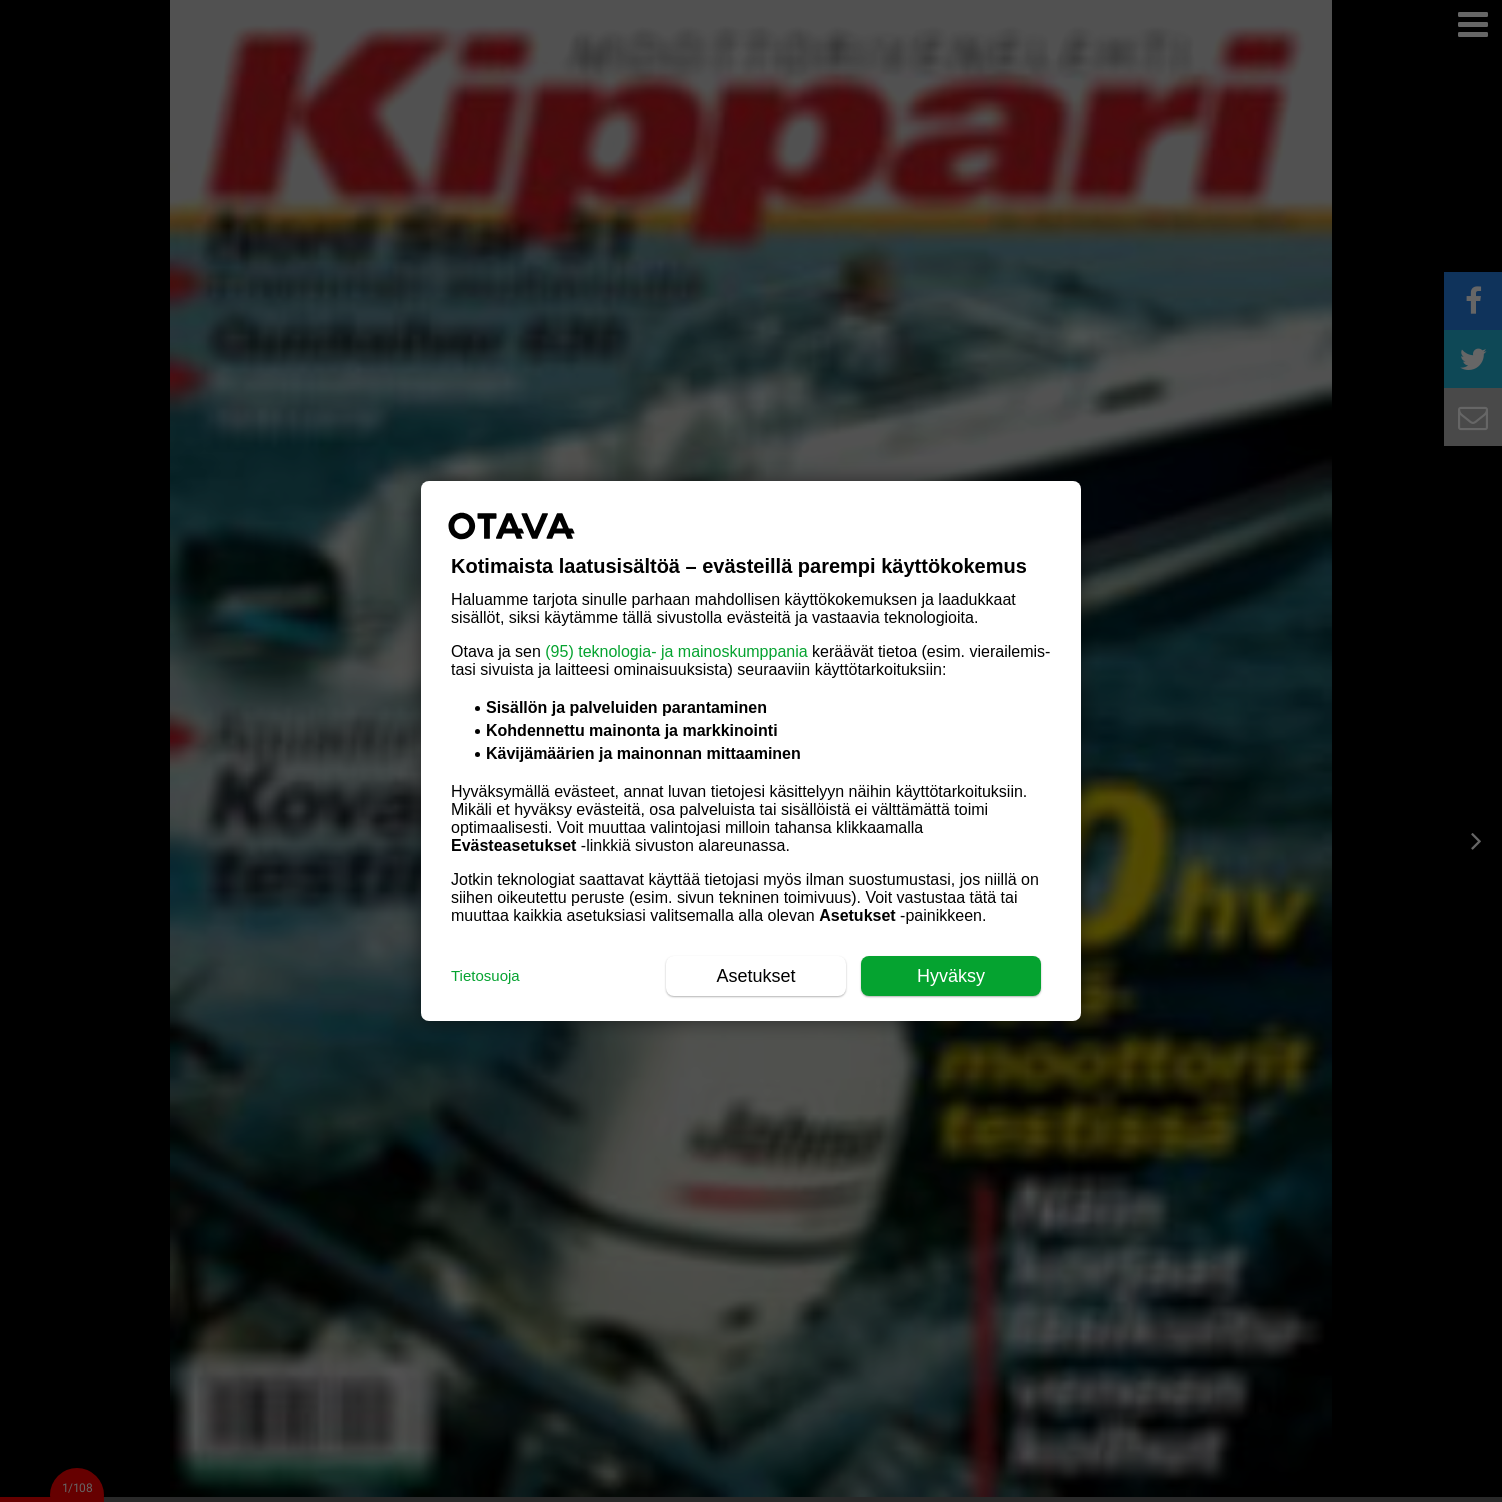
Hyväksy (951, 976)
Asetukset (755, 976)
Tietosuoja (485, 975)
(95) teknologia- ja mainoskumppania (676, 651)
